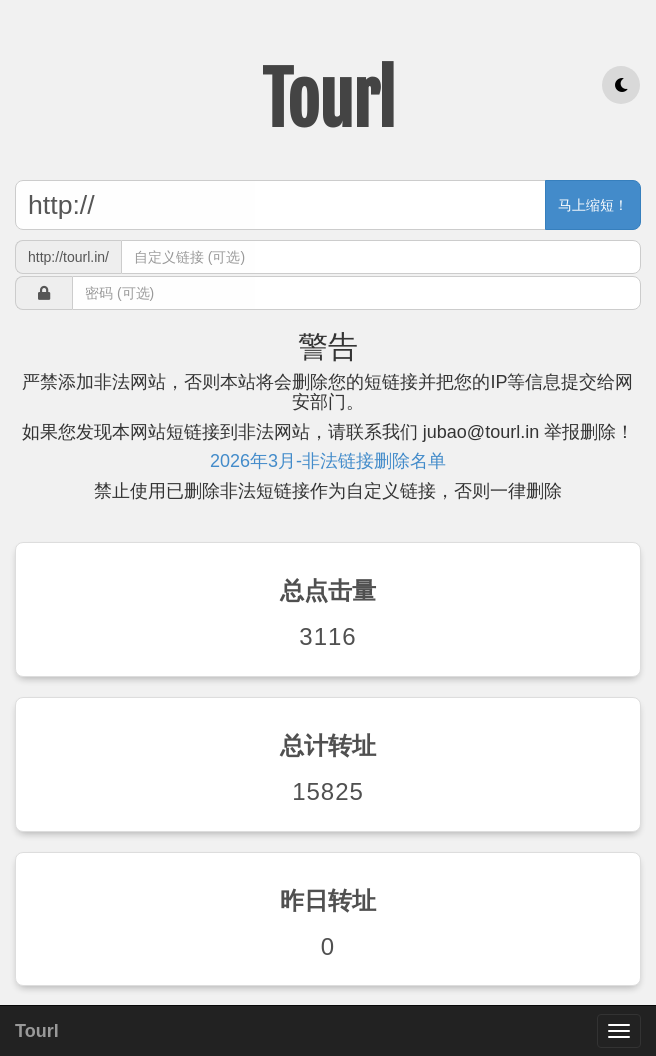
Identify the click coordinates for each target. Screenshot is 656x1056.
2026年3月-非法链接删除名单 (328, 461)
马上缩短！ (593, 205)
